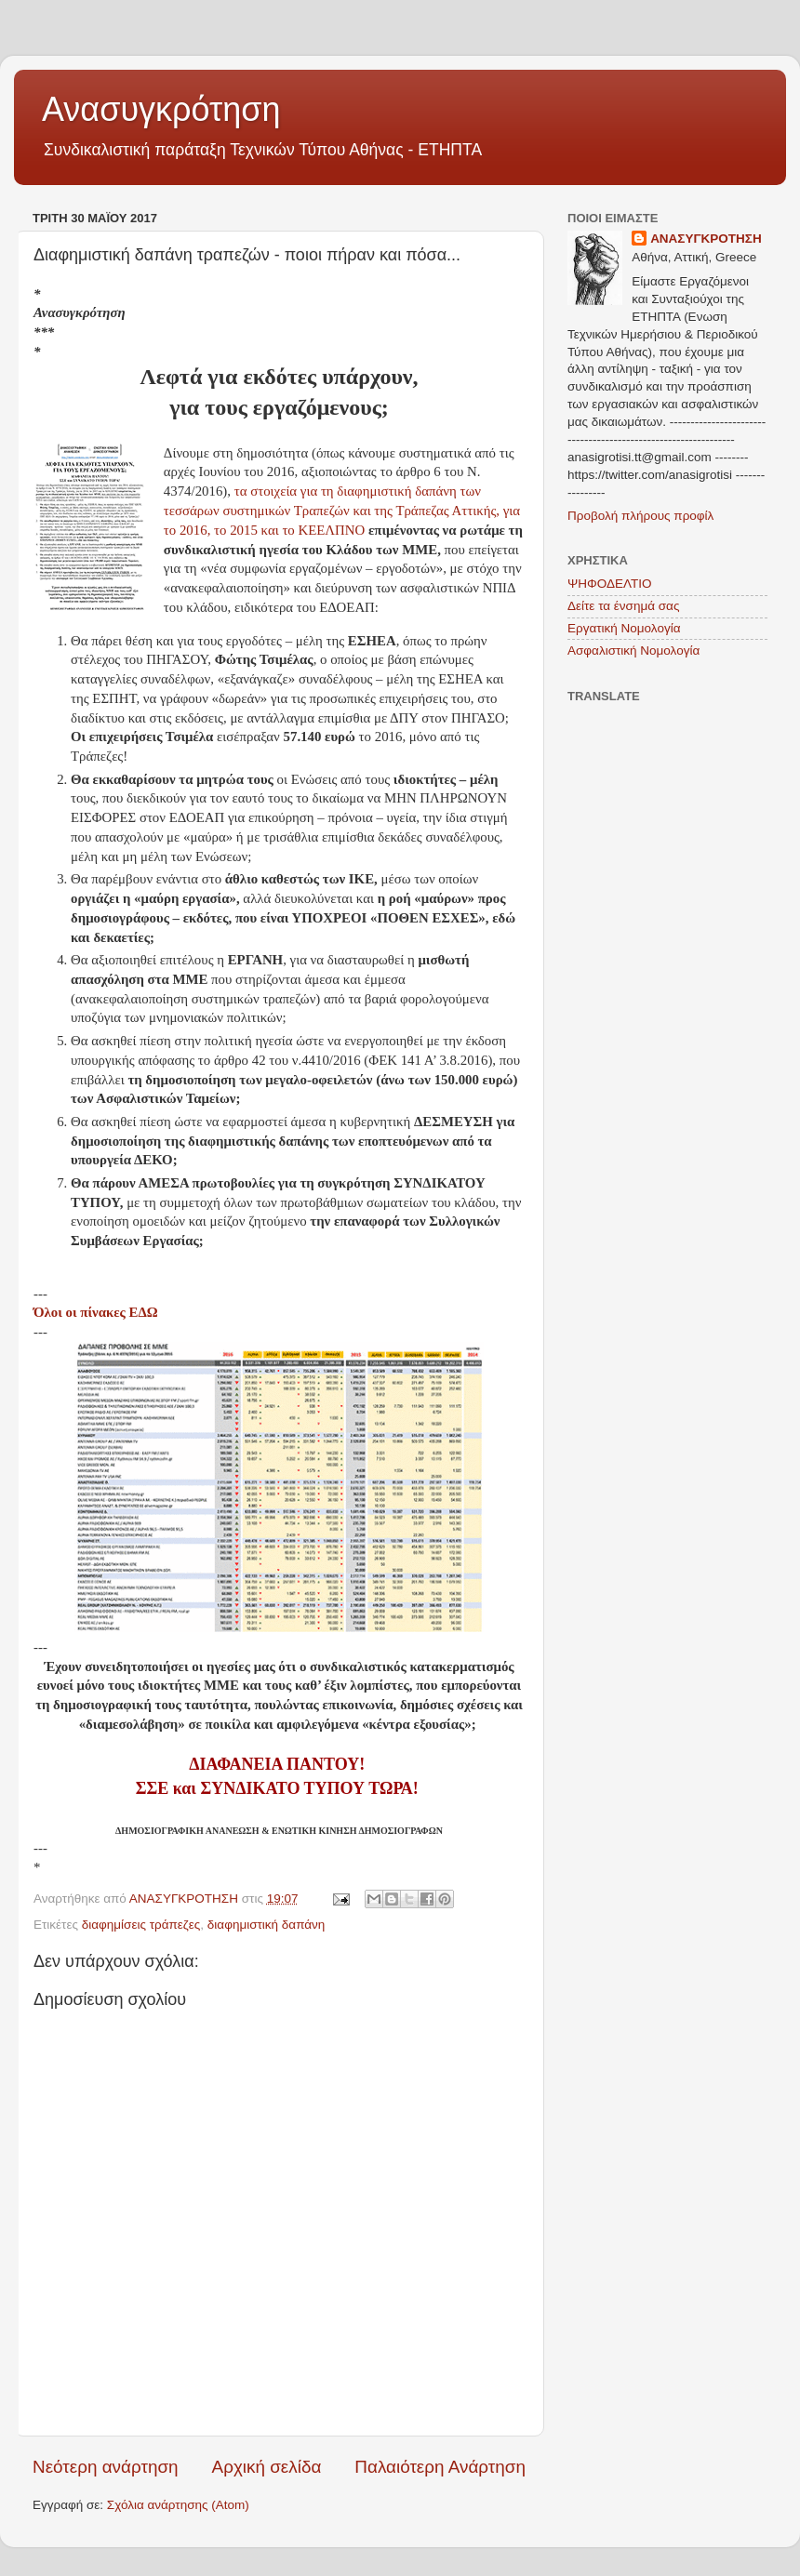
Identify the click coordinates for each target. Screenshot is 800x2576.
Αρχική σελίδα (267, 2466)
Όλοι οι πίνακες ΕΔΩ (95, 1312)
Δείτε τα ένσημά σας (623, 606)
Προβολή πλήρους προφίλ (640, 516)
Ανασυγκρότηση (161, 109)
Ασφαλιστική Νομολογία (633, 650)
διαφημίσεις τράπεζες (141, 1925)
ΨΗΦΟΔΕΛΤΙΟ (609, 584)
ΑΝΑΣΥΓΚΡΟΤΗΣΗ (706, 239)
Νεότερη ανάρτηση (106, 2466)
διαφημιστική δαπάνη (266, 1925)
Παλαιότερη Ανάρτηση (440, 2466)
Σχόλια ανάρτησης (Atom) (178, 2505)
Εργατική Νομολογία (623, 628)
